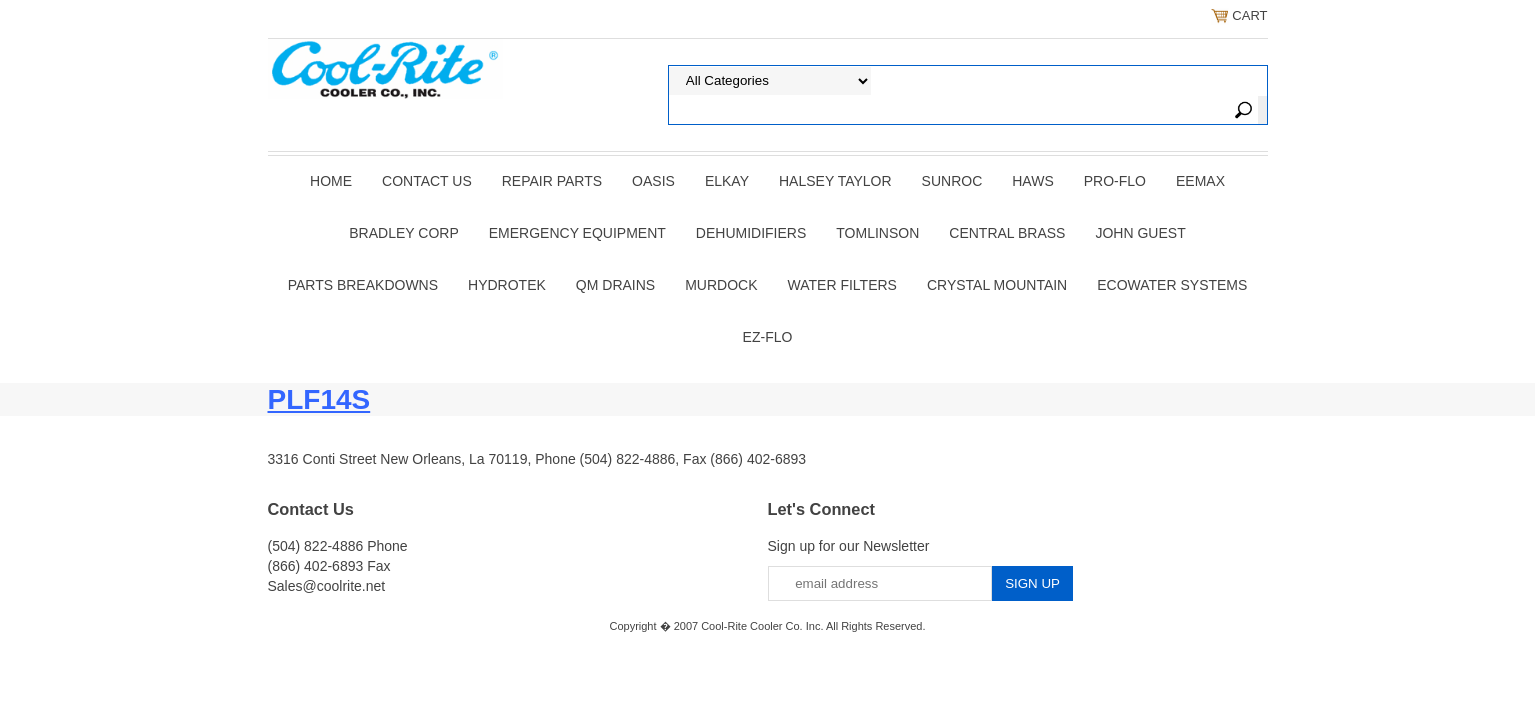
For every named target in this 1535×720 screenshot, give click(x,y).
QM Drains (615, 285)
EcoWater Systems (1172, 285)
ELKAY (727, 181)
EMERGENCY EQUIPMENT (577, 233)
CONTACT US (427, 181)
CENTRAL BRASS (1007, 233)
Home (331, 181)
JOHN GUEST (1140, 233)
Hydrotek (507, 285)
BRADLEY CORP (403, 233)
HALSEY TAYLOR (835, 181)
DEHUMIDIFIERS (751, 233)
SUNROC (952, 181)
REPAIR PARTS (552, 181)
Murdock (721, 285)
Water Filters (842, 285)
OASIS (653, 181)
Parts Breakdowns (363, 285)
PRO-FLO (1115, 181)
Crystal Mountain (997, 285)
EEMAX (1200, 181)
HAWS (1032, 181)
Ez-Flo (768, 337)
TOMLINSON (877, 233)
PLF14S (319, 399)
